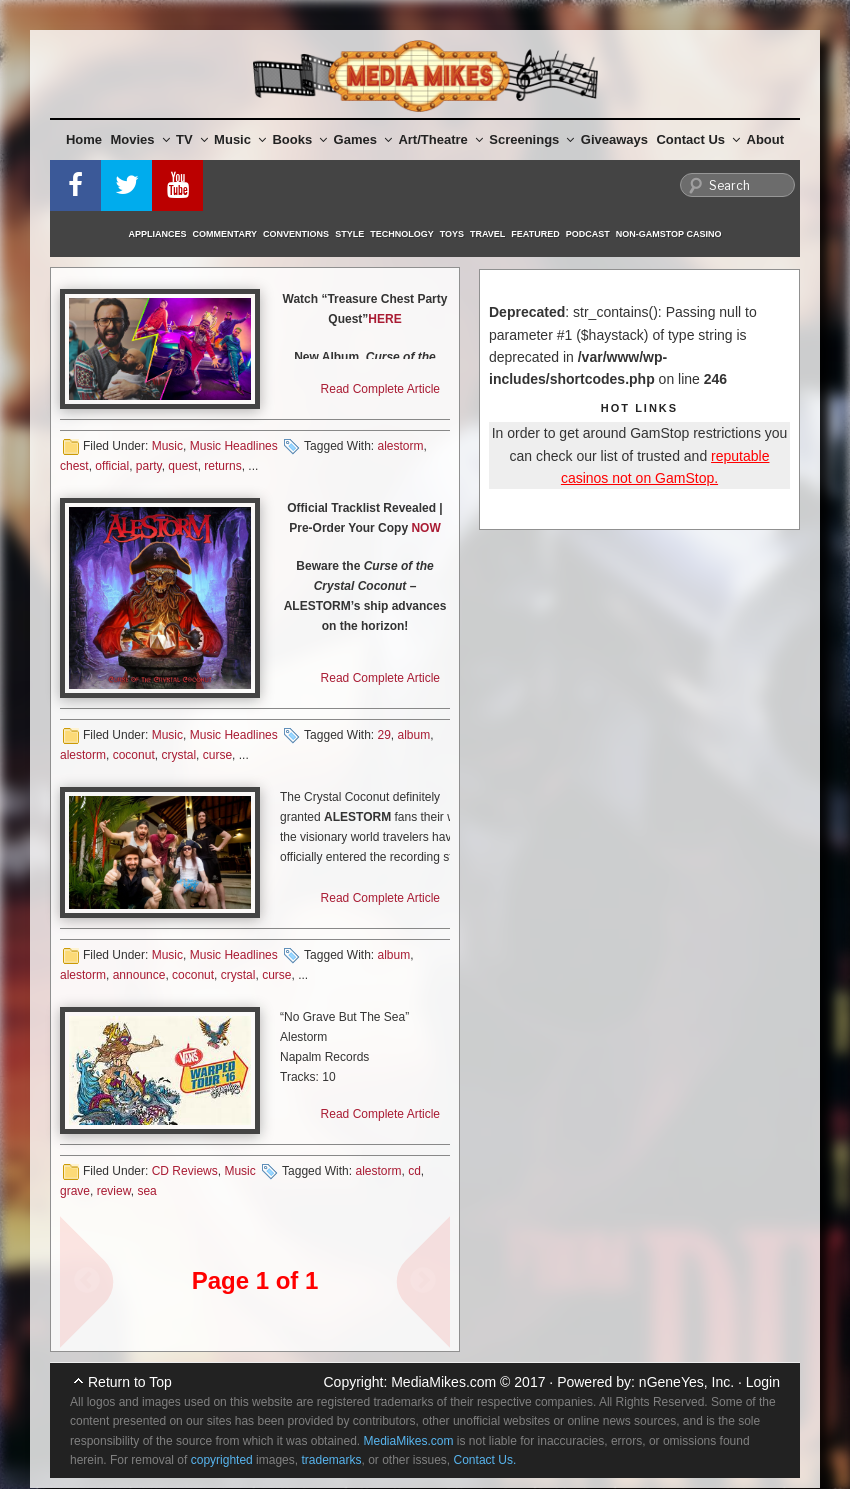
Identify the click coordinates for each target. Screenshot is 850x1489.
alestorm (400, 446)
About (766, 139)
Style (349, 234)
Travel (487, 234)
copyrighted (222, 1460)
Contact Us (698, 139)
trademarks (331, 1460)
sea (146, 1191)
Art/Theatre (440, 139)
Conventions (296, 234)
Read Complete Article (380, 389)
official (112, 466)
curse (217, 755)
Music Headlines (234, 446)
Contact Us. (485, 1460)
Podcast (588, 234)
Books (299, 139)
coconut (134, 755)
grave (75, 1191)
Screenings (531, 139)
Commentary (225, 234)
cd (414, 1171)
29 (383, 735)
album (414, 735)
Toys (452, 234)
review (114, 1191)
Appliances (158, 234)
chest (74, 466)
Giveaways (614, 139)
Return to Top (130, 1382)
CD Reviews (185, 1171)
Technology (402, 234)
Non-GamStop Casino (669, 234)
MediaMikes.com (443, 1382)
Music (240, 139)
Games (363, 139)
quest (182, 466)
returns (222, 466)
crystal (178, 755)
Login (763, 1382)
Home (84, 139)
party (149, 466)
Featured (535, 234)
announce (139, 975)
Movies (140, 139)
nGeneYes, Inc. (686, 1382)
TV (192, 139)
